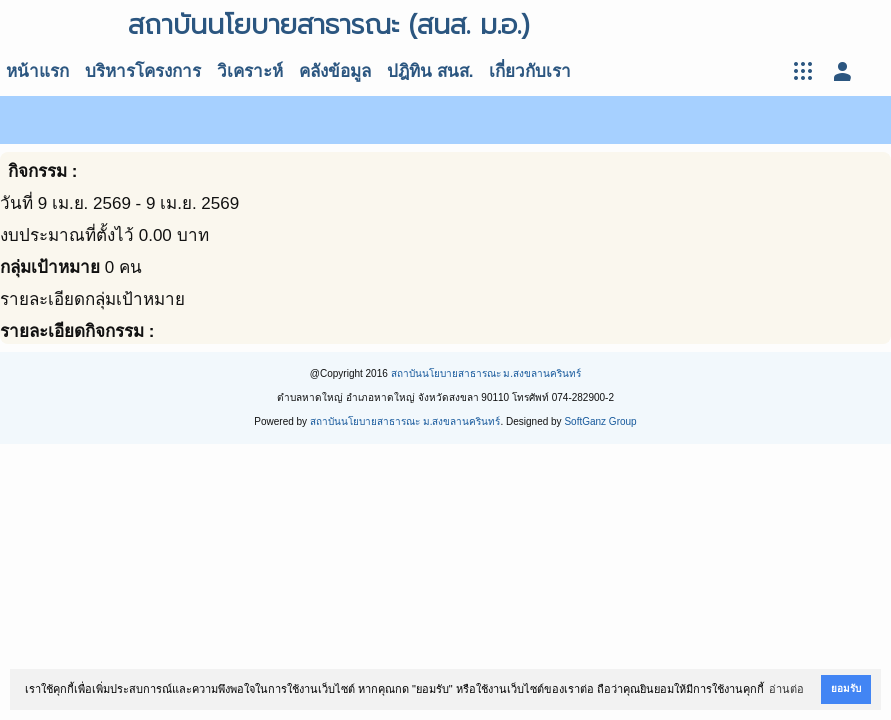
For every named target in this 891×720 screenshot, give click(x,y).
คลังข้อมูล (335, 71)
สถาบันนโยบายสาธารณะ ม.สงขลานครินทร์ (486, 373)
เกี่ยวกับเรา (530, 71)
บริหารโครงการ (143, 71)
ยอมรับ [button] (846, 688)
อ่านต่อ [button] (786, 689)
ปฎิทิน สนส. (430, 71)
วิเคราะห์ (250, 71)
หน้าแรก (37, 71)
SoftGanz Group (600, 421)
